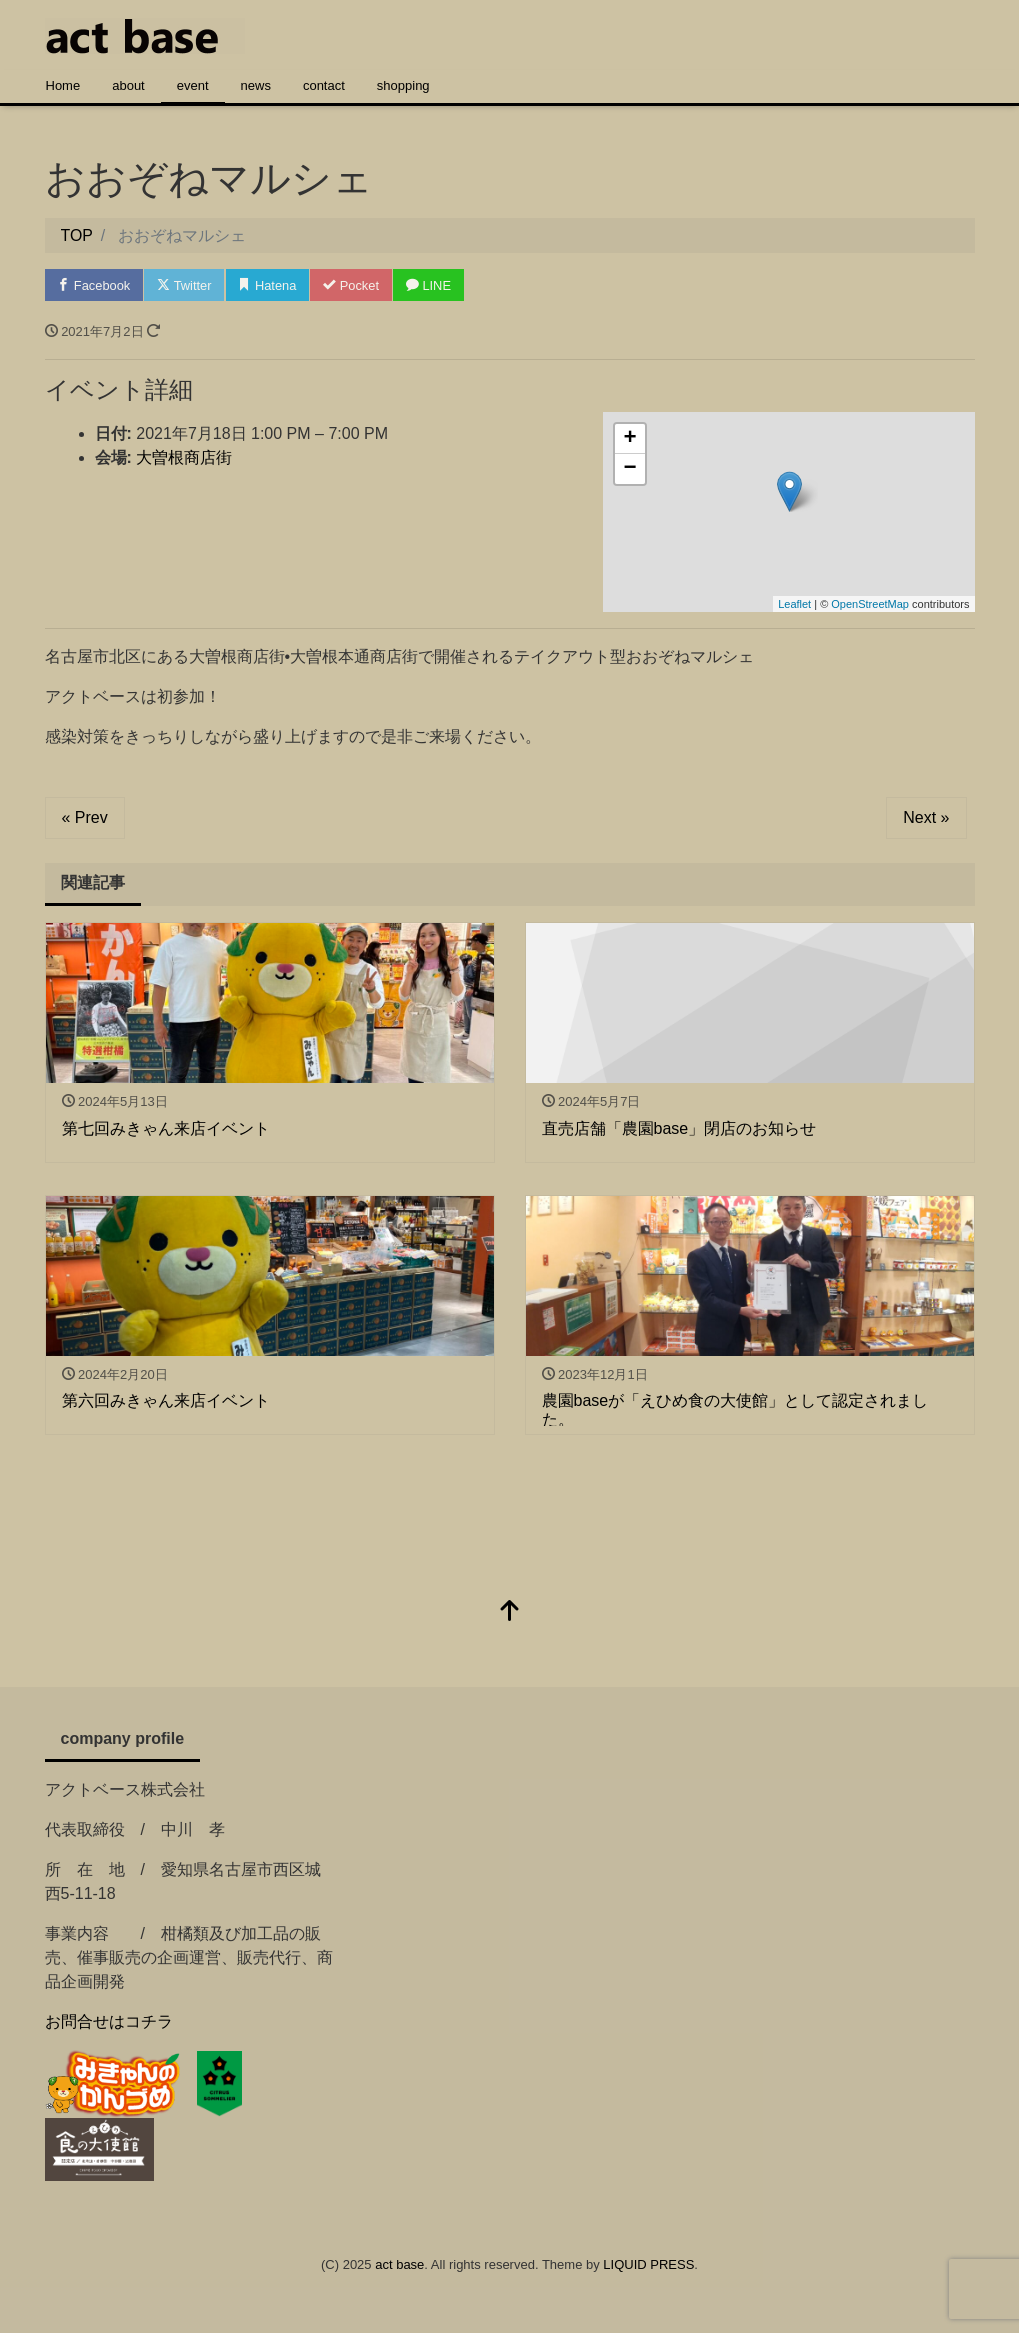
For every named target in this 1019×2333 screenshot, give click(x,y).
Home (63, 85)
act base (399, 2265)
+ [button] (629, 440)
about (128, 85)
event (193, 85)
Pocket (355, 285)
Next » (926, 818)
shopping (403, 85)
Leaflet (794, 604)
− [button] (629, 470)
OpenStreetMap (870, 604)
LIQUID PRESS (648, 2265)
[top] (510, 1612)
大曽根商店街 (184, 458)
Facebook (95, 285)
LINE (433, 285)
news (256, 85)
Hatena (270, 285)
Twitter (186, 285)
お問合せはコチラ (109, 2021)
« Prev (85, 818)
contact (324, 85)
